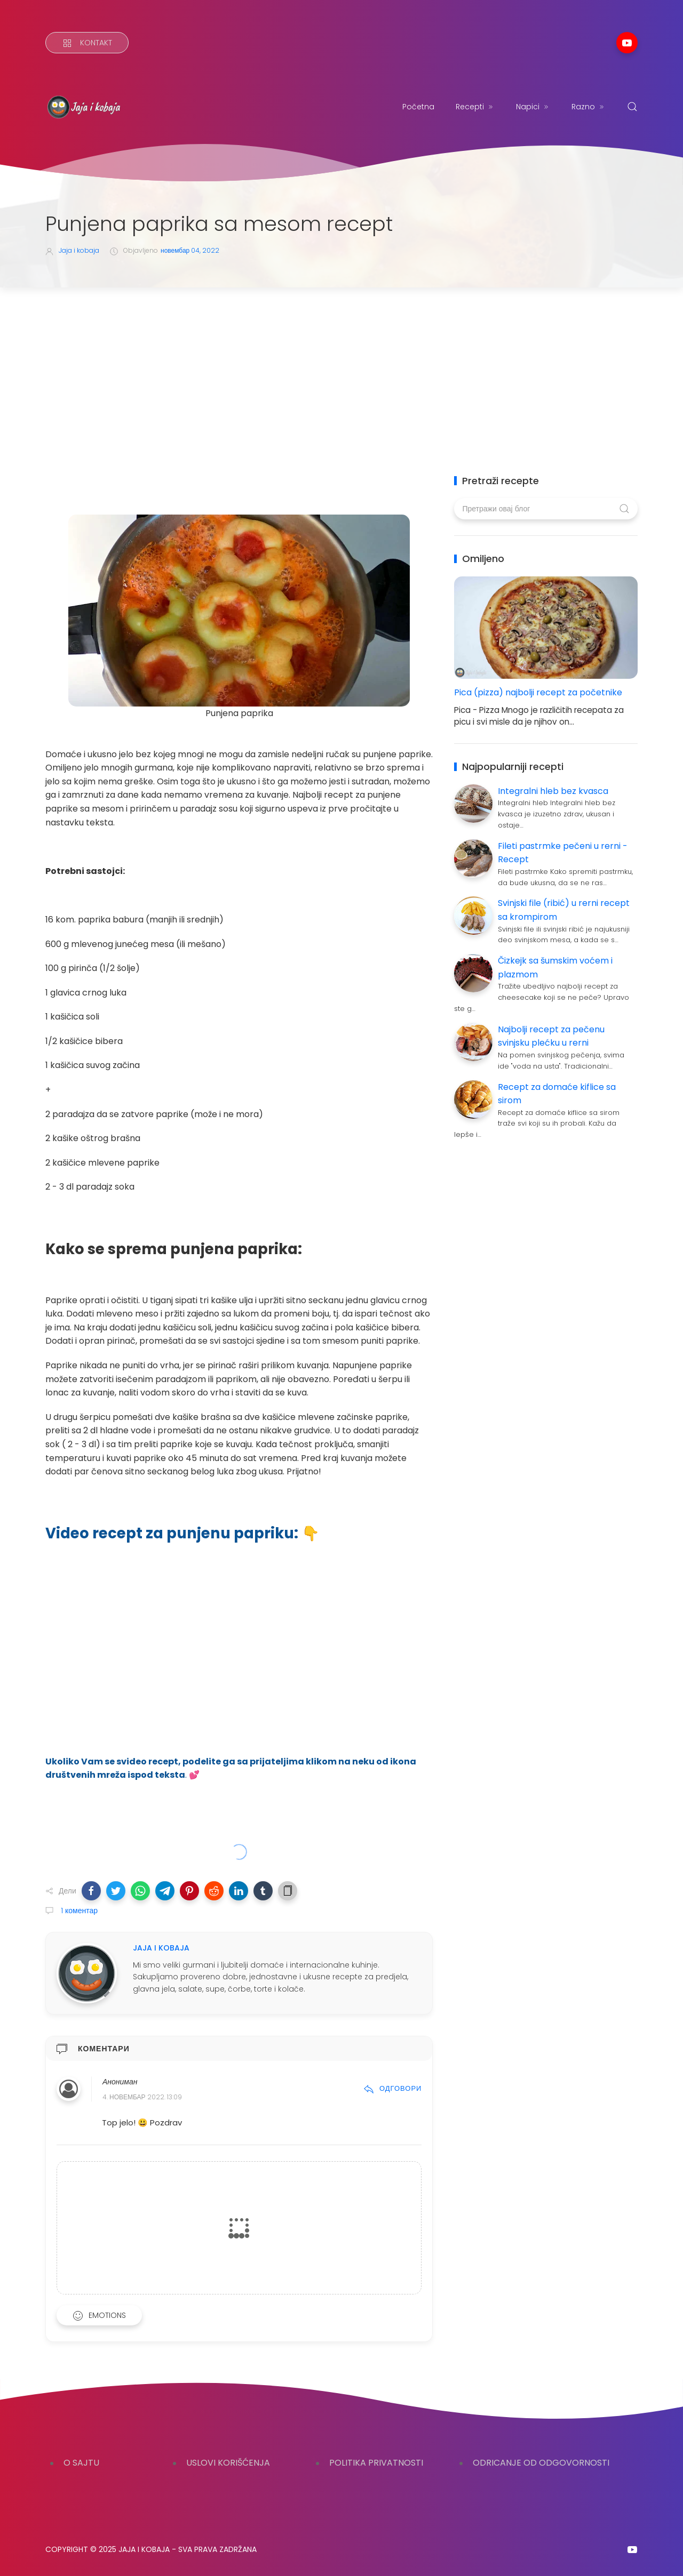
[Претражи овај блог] (545, 508)
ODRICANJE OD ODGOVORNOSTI (541, 2463)
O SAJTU (81, 2463)
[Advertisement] (341, 367)
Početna (418, 106)
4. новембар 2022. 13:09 (142, 2096)
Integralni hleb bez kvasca (553, 791)
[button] (91, 1890)
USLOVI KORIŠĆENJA (228, 2463)
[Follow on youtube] (627, 42)
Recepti (475, 106)
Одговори (392, 2088)
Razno (588, 106)
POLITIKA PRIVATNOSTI (376, 2463)
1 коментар (78, 1910)
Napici (533, 106)
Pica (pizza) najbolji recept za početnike (538, 692)
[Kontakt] (87, 42)
